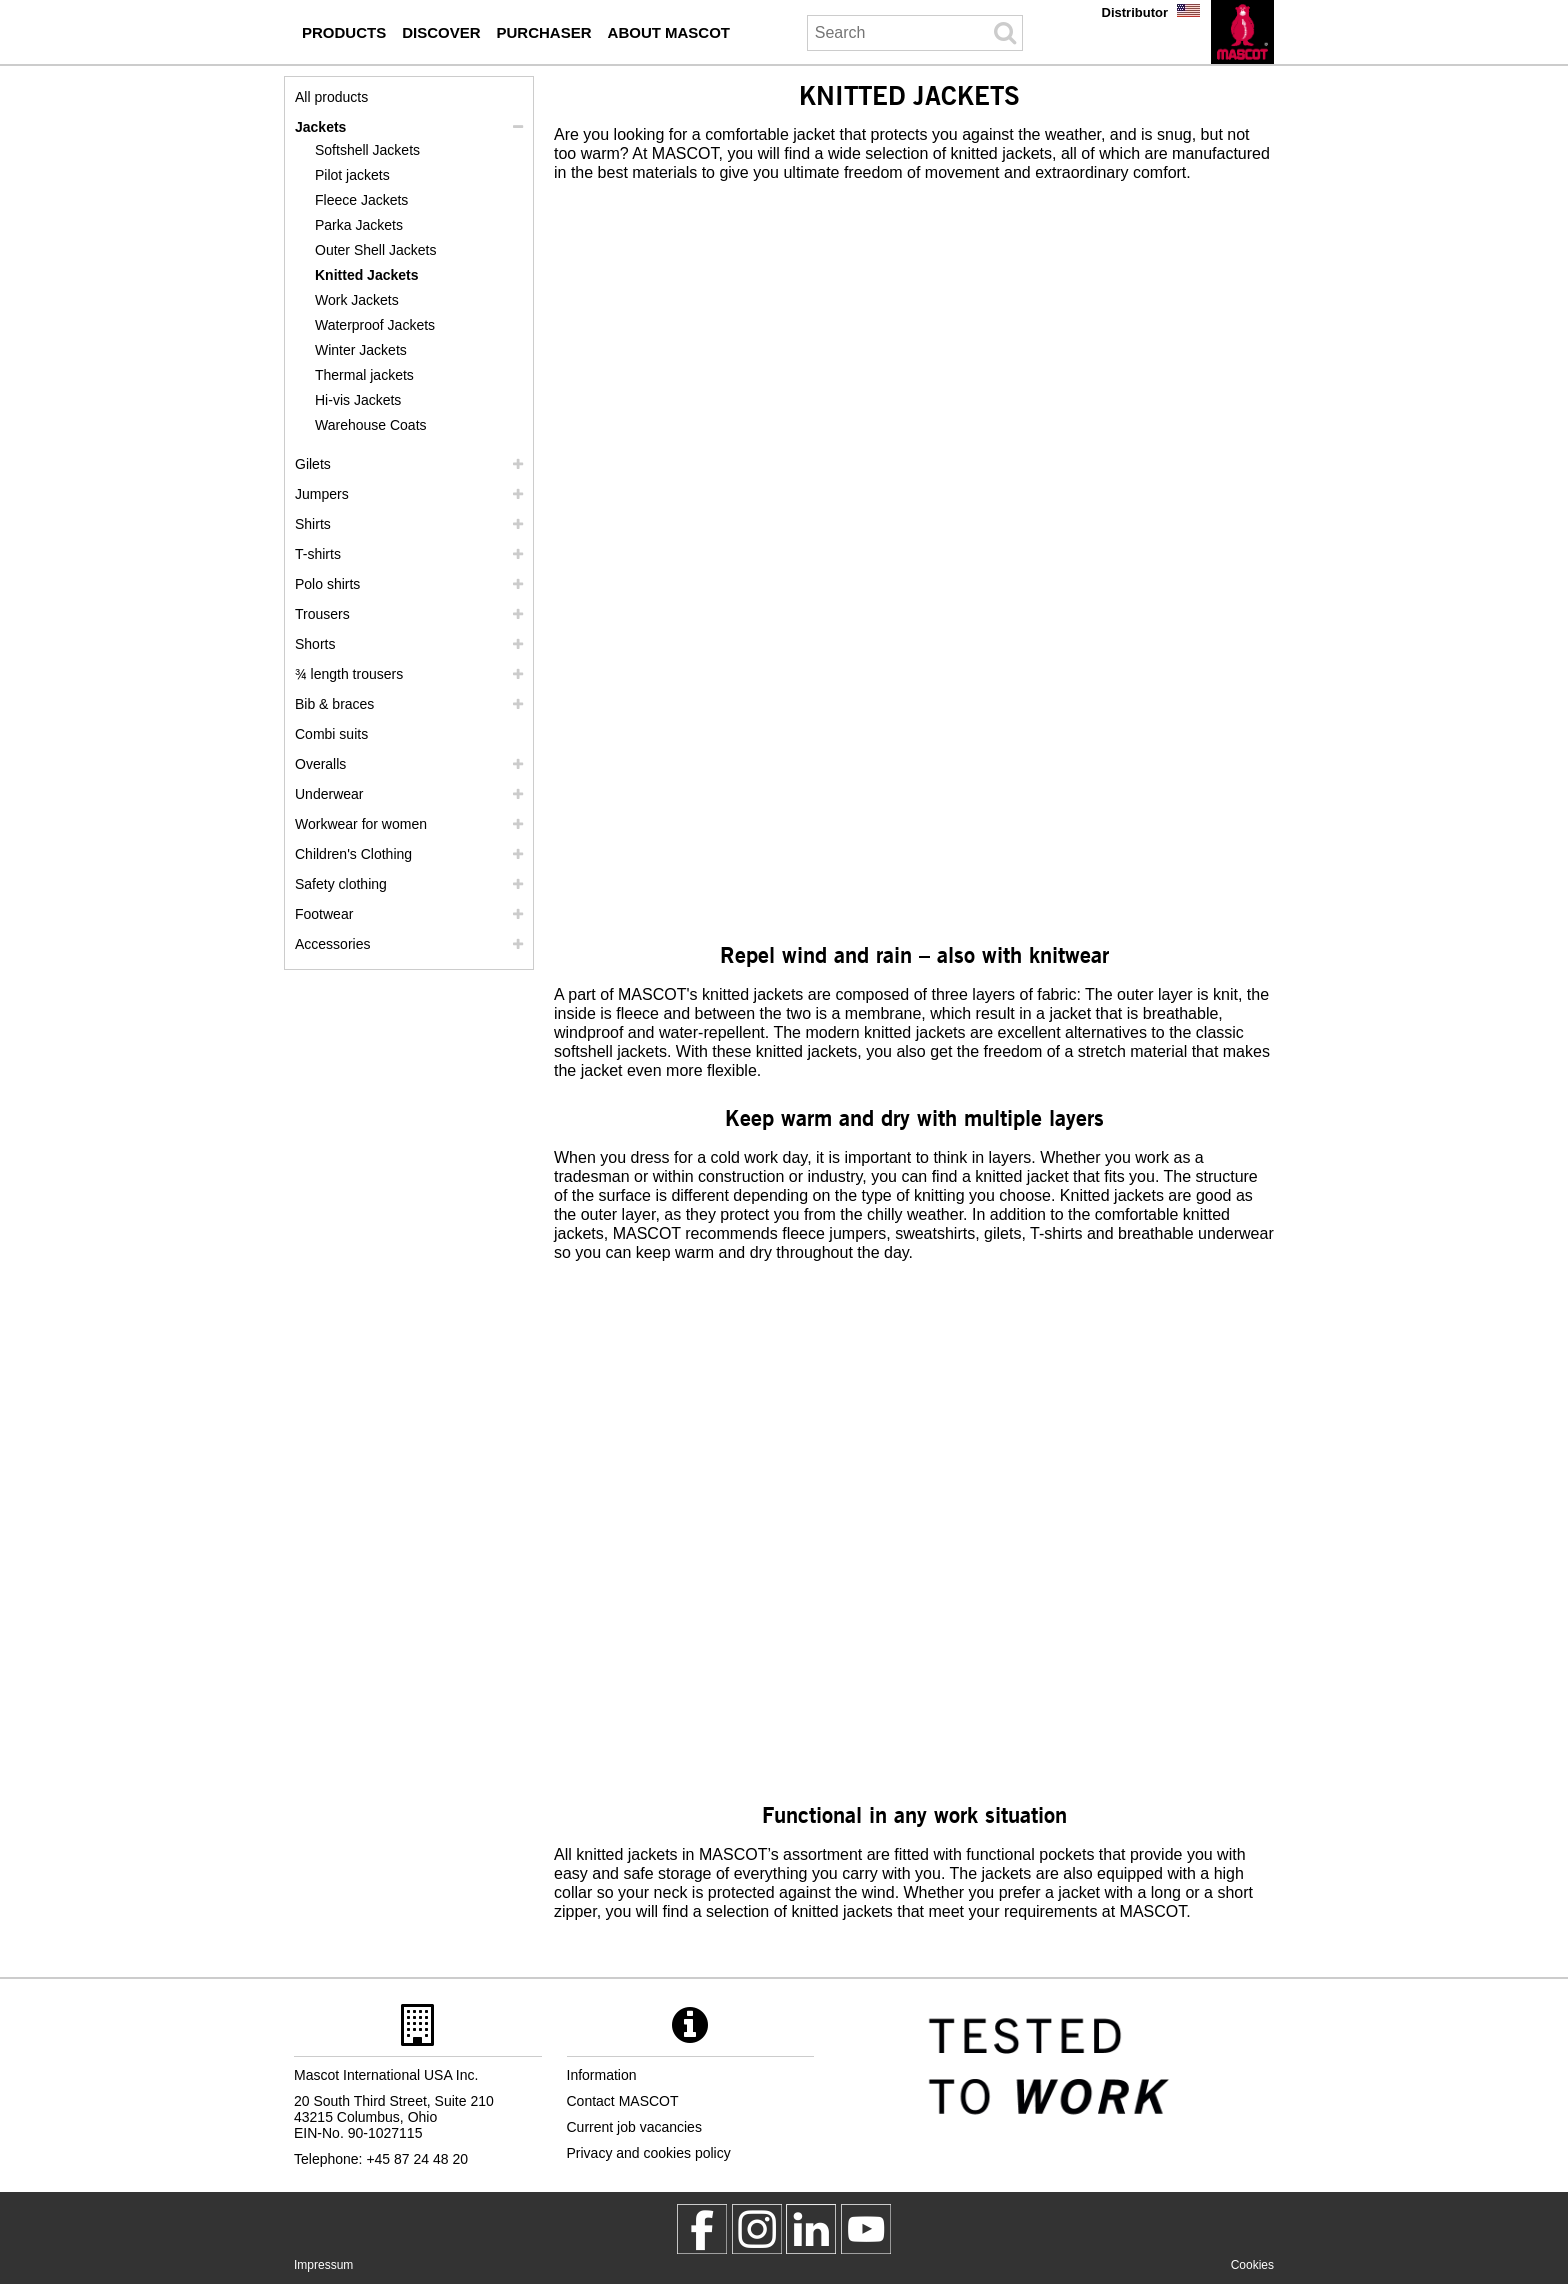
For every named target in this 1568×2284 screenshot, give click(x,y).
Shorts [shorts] (315, 644)
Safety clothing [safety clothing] (341, 884)
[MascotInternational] (866, 2229)
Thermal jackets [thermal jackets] (364, 375)
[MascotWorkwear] (702, 2229)
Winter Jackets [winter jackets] (361, 350)
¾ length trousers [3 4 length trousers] (349, 674)
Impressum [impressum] (323, 2265)
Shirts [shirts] (313, 524)
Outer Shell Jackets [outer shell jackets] (375, 250)
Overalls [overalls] (320, 764)
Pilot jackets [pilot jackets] (352, 175)
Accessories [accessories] (332, 944)
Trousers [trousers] (322, 614)
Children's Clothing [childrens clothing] (353, 854)
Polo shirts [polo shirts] (327, 584)
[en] (1242, 32)
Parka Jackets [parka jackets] (359, 225)
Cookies (1252, 2265)
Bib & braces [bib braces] (334, 704)
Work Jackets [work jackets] (357, 300)
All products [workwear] (331, 97)
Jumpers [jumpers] (322, 494)
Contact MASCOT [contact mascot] (623, 2101)
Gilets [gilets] (313, 464)
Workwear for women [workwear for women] (361, 824)
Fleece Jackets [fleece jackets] (361, 200)
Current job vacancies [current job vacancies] (634, 2127)
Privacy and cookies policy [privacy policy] (649, 2153)
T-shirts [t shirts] (318, 554)
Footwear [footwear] (324, 914)
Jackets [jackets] (320, 127)
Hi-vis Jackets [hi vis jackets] (358, 400)
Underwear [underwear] (329, 794)
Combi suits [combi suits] (331, 734)
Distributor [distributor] (1135, 12)
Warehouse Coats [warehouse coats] (371, 425)
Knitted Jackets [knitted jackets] (366, 275)
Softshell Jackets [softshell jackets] (367, 150)
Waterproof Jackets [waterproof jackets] (375, 325)
